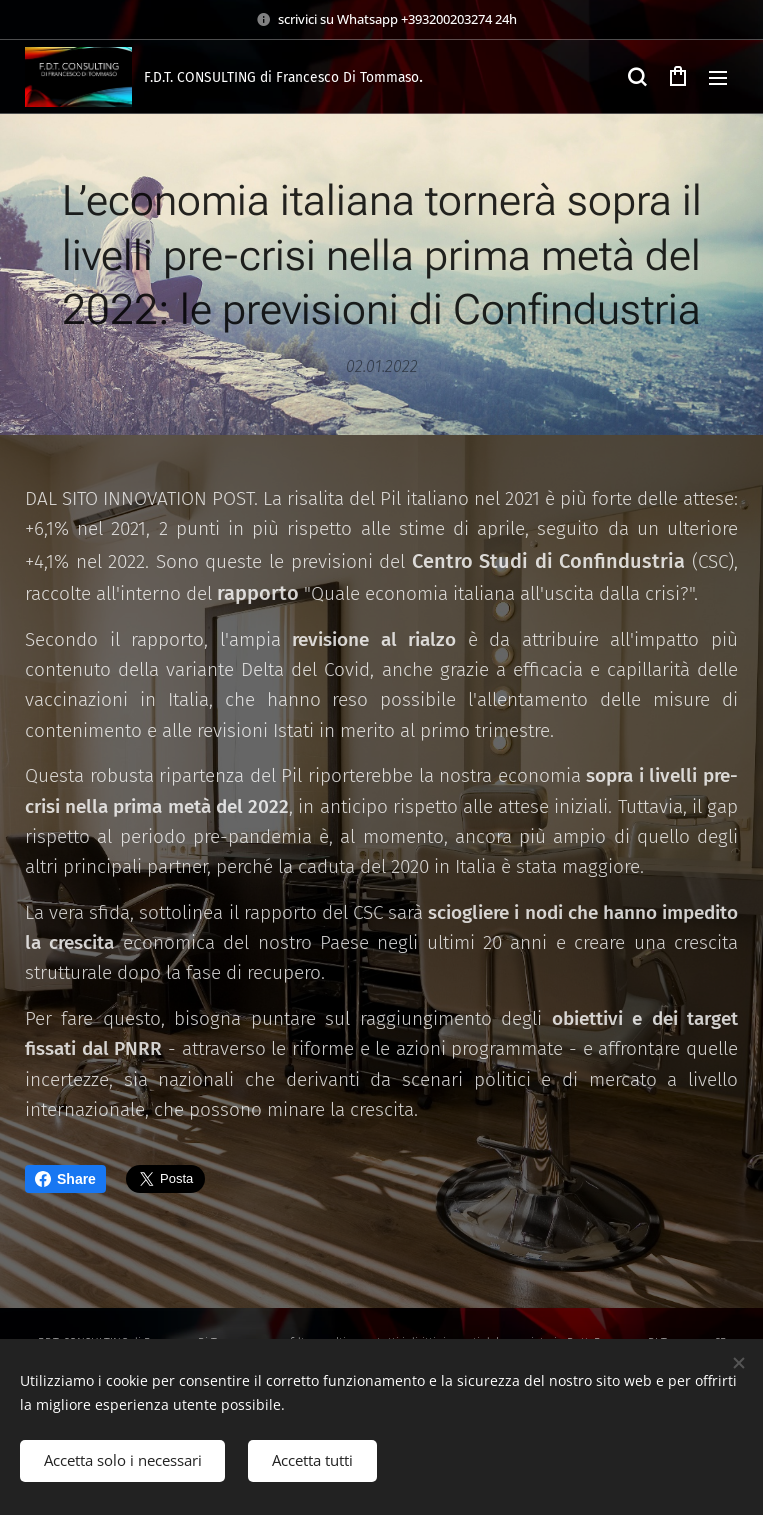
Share (65, 1179)
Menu (718, 78)
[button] (637, 77)
